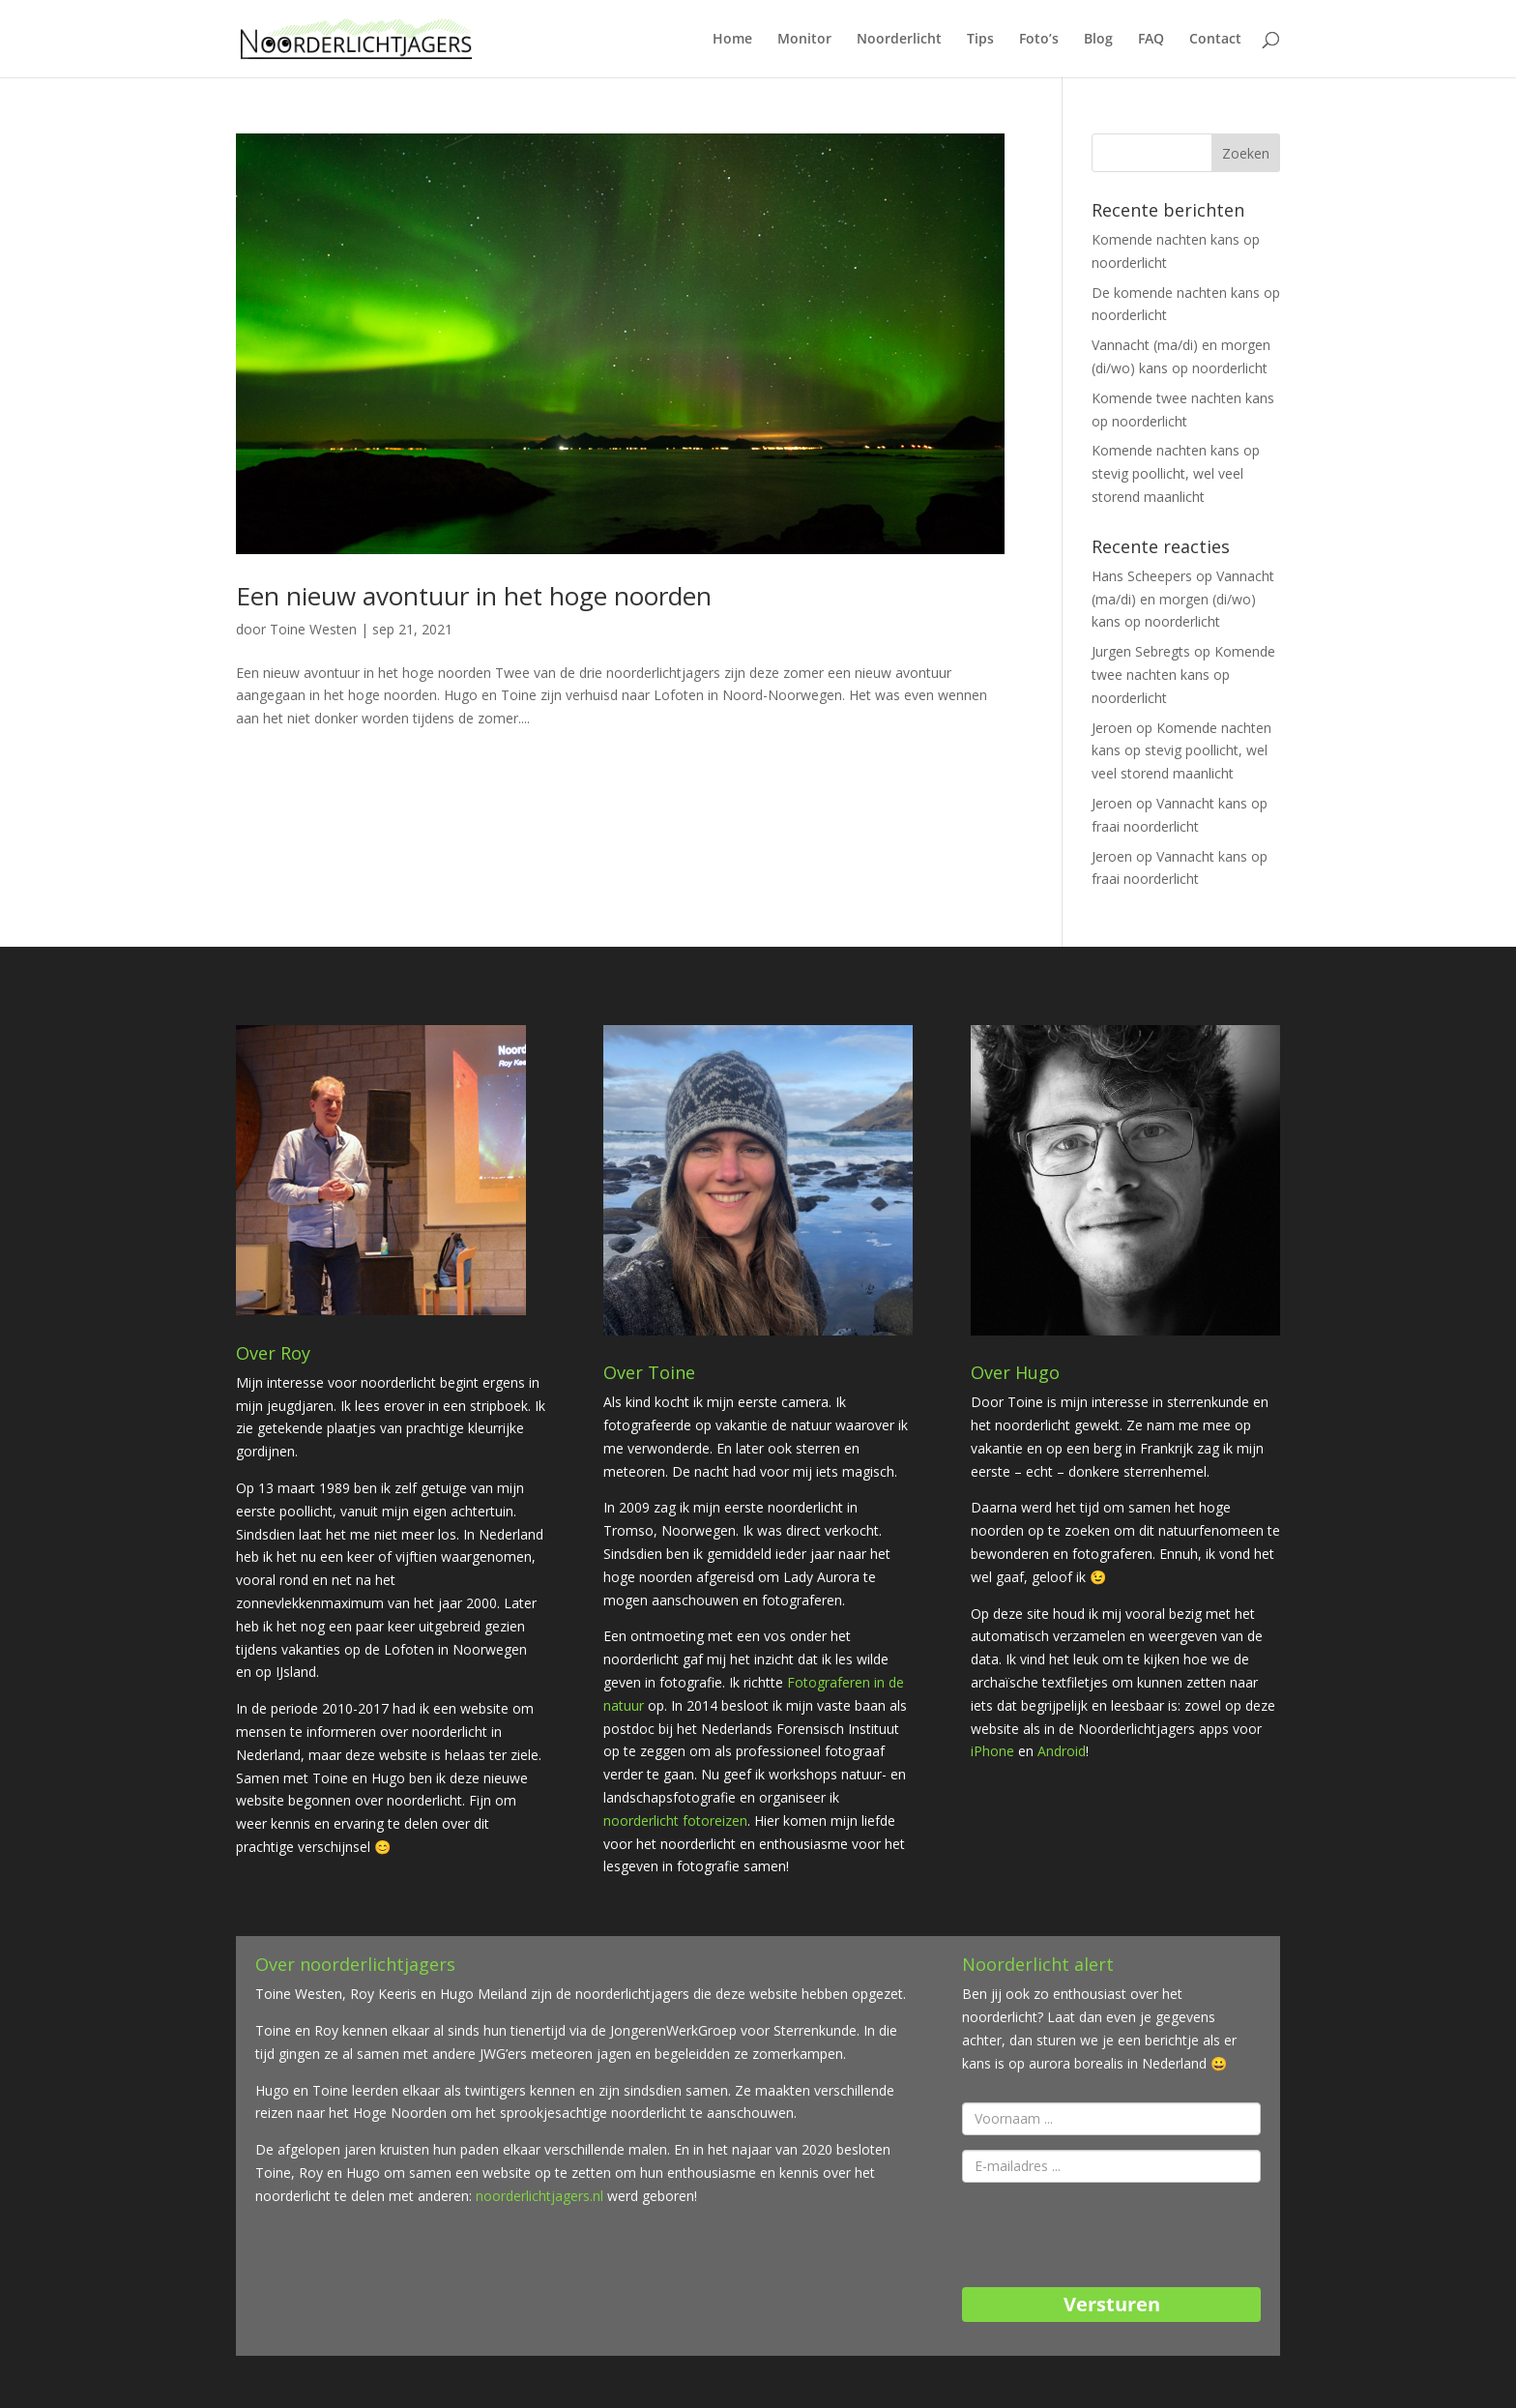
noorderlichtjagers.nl (539, 2196)
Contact (1215, 39)
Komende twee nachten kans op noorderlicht (1183, 674)
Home (732, 39)
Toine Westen (313, 629)
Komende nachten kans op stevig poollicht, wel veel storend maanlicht (1176, 473)
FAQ (1151, 39)
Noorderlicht (899, 39)
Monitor (804, 39)
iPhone (994, 1751)
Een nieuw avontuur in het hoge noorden (474, 595)
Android (1060, 1751)
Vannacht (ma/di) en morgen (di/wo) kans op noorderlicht (1183, 599)
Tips (980, 39)
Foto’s (1039, 39)
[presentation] (1109, 2235)
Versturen (1112, 2304)
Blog (1098, 39)
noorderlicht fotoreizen (675, 1820)
